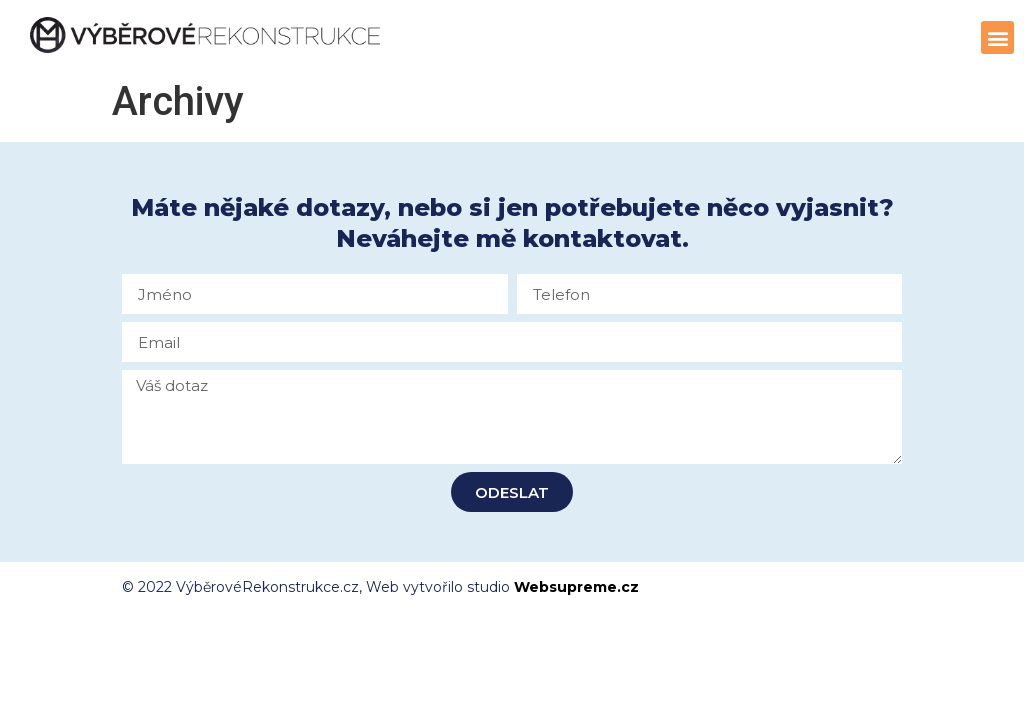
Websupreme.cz (576, 587)
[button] (997, 37)
